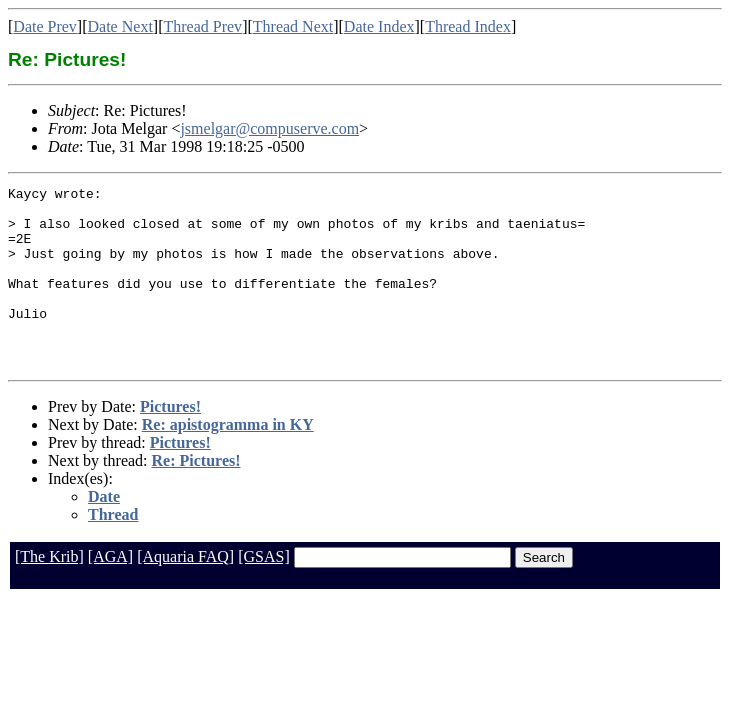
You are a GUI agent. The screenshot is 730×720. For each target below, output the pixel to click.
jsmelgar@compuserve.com (269, 128)
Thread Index (468, 26)
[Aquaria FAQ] (185, 592)
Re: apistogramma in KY (228, 460)
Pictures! (170, 442)
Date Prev (45, 26)
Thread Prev (202, 26)
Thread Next (293, 26)
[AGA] (110, 592)
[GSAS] (264, 592)
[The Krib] (49, 592)
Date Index (379, 26)
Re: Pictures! (196, 496)
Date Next (120, 26)
